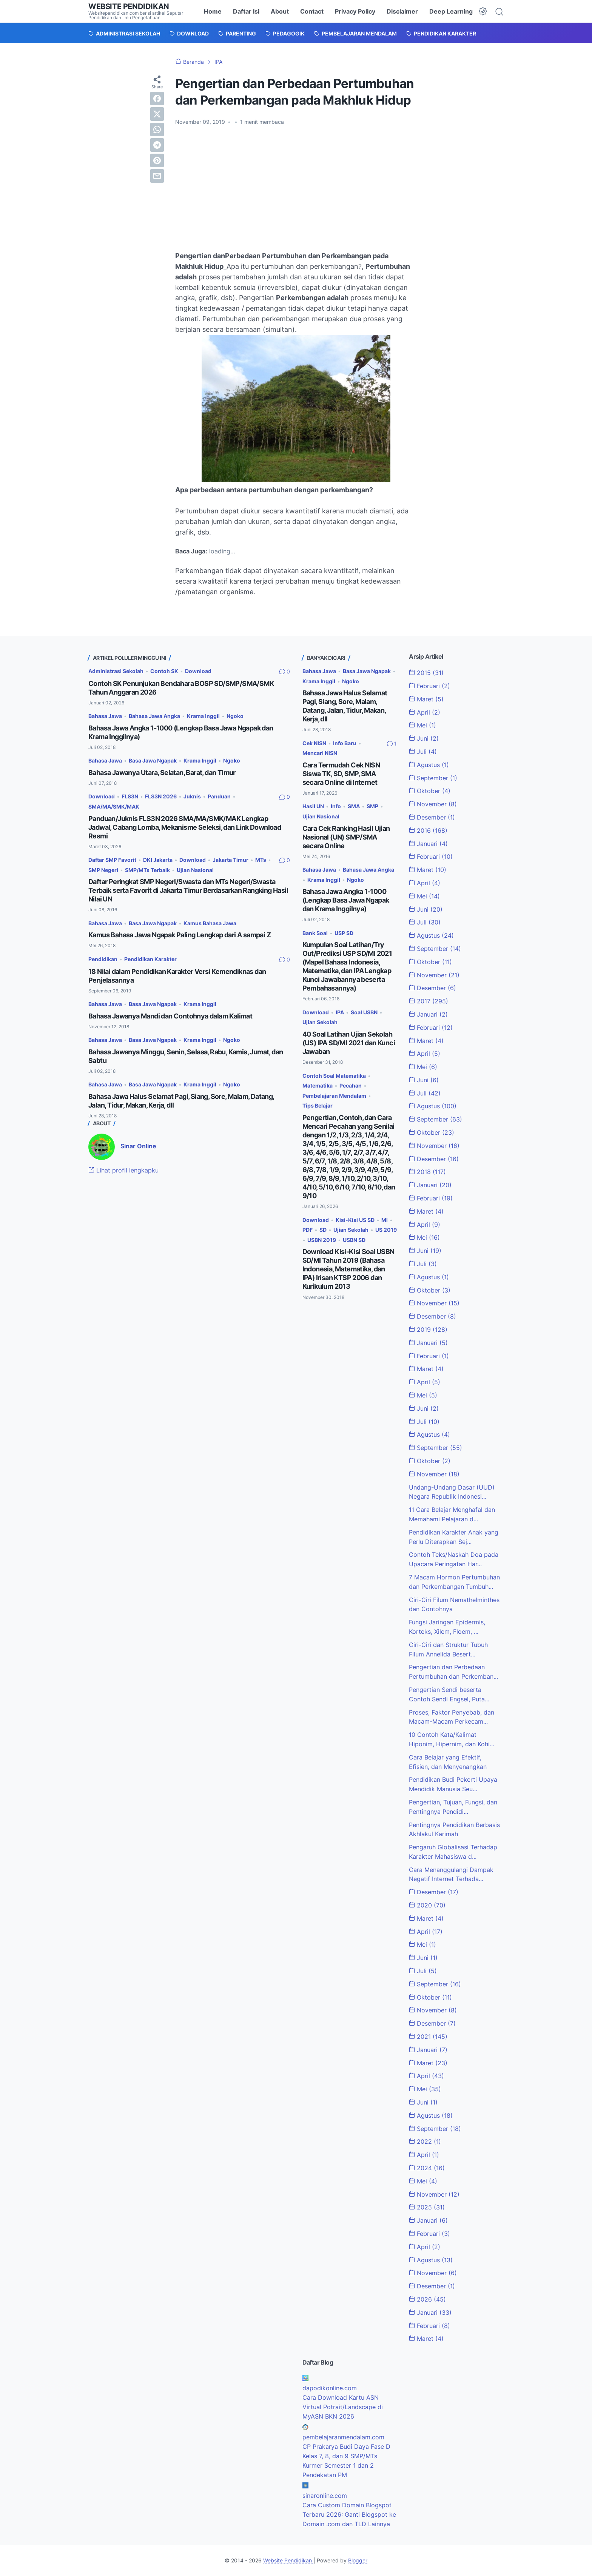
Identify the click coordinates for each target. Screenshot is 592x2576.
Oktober (429, 791)
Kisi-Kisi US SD (355, 1220)
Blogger (357, 2560)
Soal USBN (364, 1012)
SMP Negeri (103, 870)
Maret (426, 699)
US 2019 (386, 1229)
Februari (429, 686)
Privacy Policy (355, 11)
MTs (260, 860)
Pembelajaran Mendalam (334, 1095)
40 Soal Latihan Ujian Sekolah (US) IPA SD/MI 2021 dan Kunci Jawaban (348, 1042)
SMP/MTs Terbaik (147, 870)
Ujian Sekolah (320, 1022)
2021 (428, 2036)
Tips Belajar (317, 1105)
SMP (372, 806)
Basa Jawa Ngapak (153, 760)
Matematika (317, 1085)
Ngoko (235, 716)
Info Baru (344, 743)
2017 (428, 1001)
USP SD (344, 933)
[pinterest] (157, 160)
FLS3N (130, 796)
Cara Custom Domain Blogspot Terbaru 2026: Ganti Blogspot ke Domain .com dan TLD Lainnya (349, 2514)
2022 (425, 2141)
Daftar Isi (246, 11)
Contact (312, 11)
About (280, 11)
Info (336, 806)
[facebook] (157, 98)
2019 (428, 1329)
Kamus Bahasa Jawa (209, 923)
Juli (423, 751)
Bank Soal (315, 933)
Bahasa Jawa (105, 716)
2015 (426, 672)
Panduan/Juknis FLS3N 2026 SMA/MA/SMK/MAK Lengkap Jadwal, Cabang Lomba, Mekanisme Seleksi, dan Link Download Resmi (184, 827)
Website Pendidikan (128, 6)
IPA (340, 1012)
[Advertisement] (296, 188)
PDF (307, 1229)
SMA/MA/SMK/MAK (113, 806)
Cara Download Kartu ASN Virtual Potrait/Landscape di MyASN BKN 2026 (342, 2407)
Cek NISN (314, 743)
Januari (428, 843)
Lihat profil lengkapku (123, 1170)
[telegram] (157, 145)
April (424, 712)
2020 (427, 1905)
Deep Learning (451, 11)
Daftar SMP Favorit (112, 860)
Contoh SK (164, 671)
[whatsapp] (157, 129)
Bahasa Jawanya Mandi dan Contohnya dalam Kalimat (170, 1016)
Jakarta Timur (230, 860)
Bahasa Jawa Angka (154, 716)
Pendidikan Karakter (150, 959)
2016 (428, 830)
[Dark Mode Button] (482, 11)
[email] (157, 176)
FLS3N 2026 (161, 796)
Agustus (429, 765)
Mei (422, 725)
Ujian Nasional (195, 870)
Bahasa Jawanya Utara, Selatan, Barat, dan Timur (162, 772)
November (433, 804)
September (433, 778)
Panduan (219, 796)
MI (384, 1220)
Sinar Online (138, 1146)
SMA (354, 806)
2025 (427, 2207)
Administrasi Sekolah (115, 671)
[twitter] (157, 114)
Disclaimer (402, 11)
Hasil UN (313, 806)
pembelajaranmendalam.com (343, 2437)
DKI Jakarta (158, 860)
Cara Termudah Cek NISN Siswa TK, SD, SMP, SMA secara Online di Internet (341, 773)
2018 (427, 1172)
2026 (427, 2299)
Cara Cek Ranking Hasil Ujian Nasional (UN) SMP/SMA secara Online (346, 837)
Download (198, 671)
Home (213, 11)
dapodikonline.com (329, 2388)
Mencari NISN (319, 753)
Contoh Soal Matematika (334, 1075)
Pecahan (350, 1085)
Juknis (192, 796)
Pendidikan (102, 959)
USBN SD (354, 1240)
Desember (432, 817)
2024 (427, 2168)
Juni (424, 738)
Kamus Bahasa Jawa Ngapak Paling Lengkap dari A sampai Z (179, 935)
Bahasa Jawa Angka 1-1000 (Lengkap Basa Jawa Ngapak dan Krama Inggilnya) (345, 900)
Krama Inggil (203, 716)
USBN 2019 (321, 1240)
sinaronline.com (324, 2495)
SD (323, 1229)
